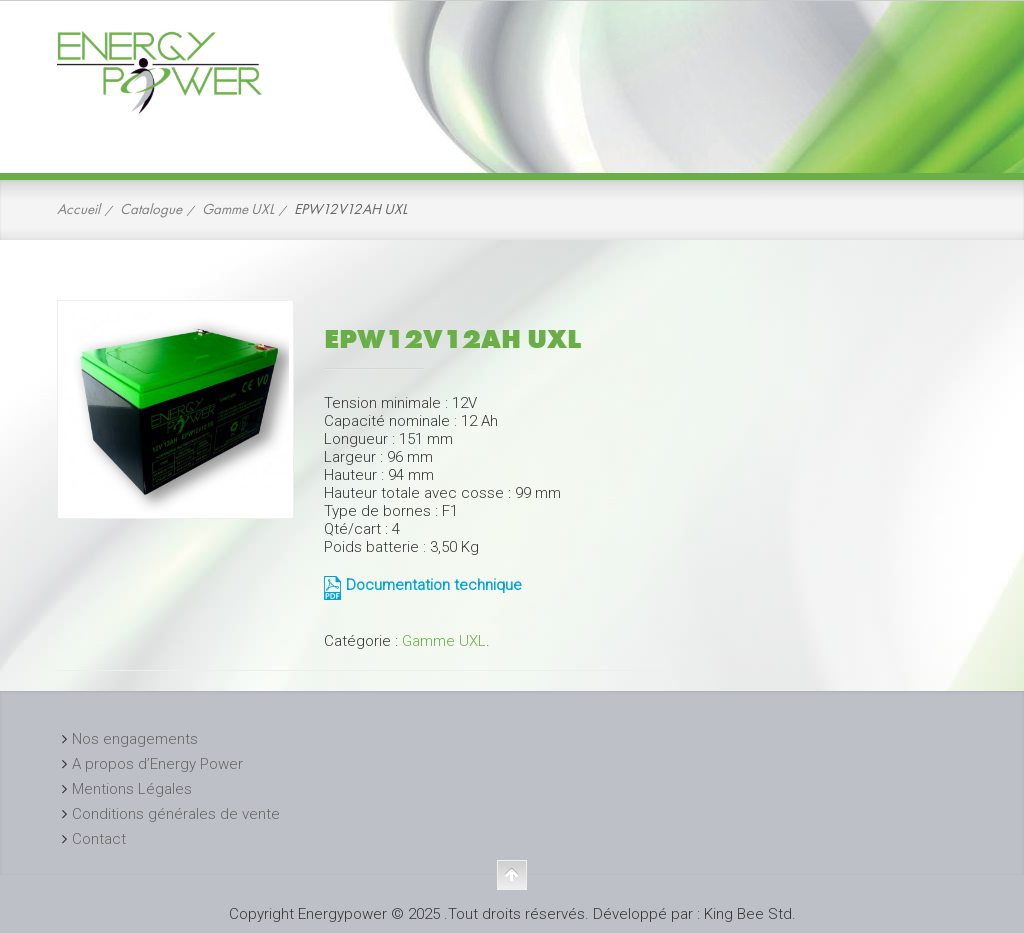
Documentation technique (434, 585)
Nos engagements (135, 739)
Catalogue (151, 209)
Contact (99, 839)
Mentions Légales (132, 789)
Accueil (78, 209)
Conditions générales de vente (176, 814)
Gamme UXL (238, 209)
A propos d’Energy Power (157, 764)
